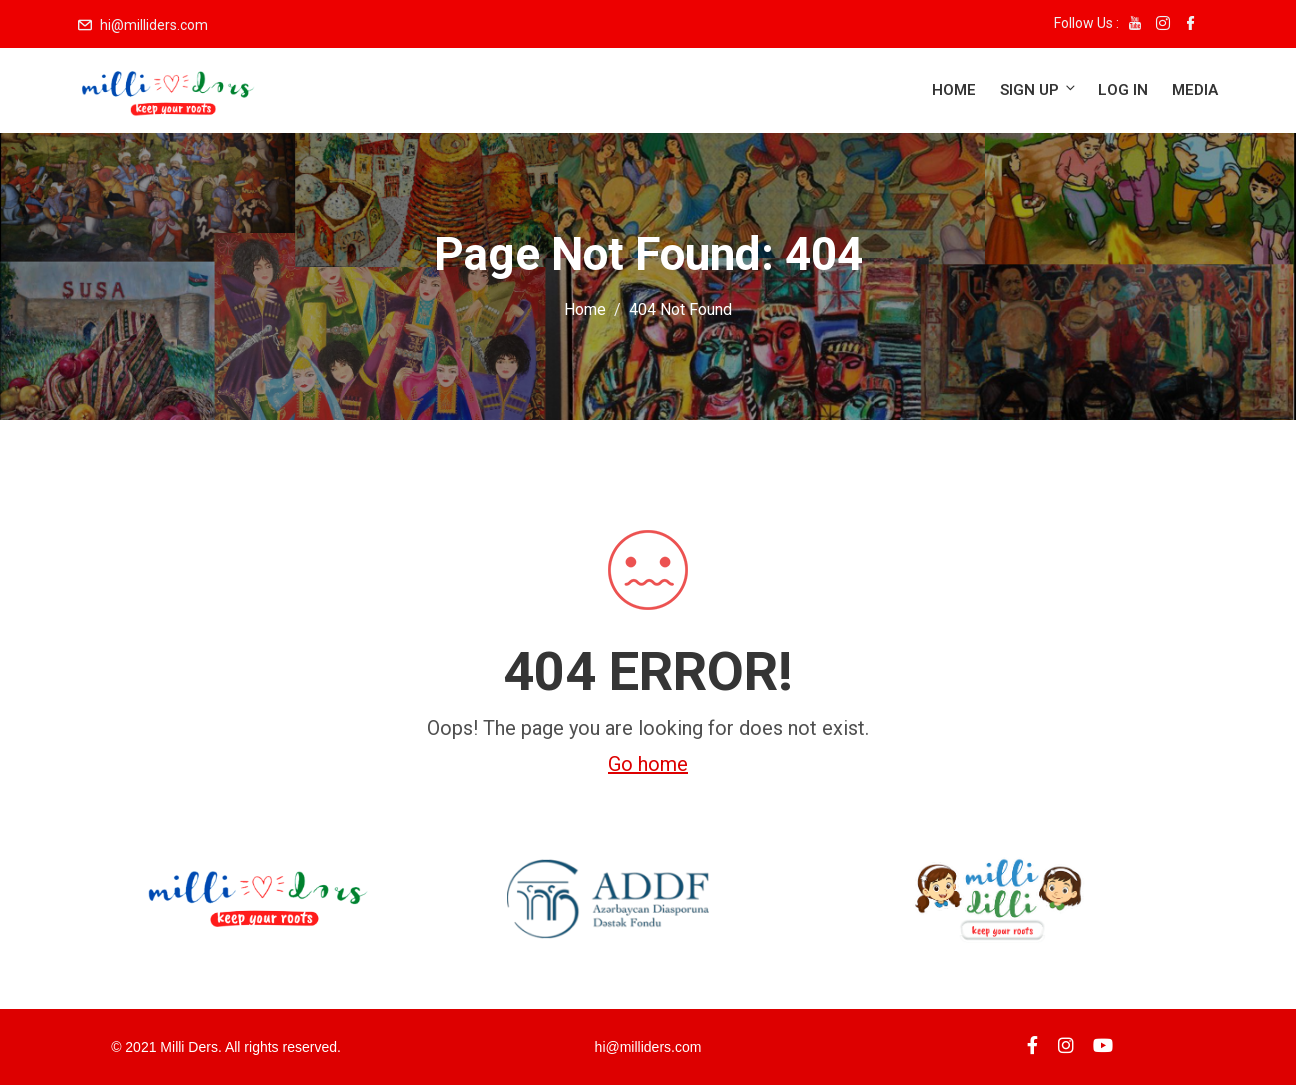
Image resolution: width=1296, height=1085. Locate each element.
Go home (648, 764)
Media (1195, 90)
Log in (1123, 90)
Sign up (1039, 89)
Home (954, 90)
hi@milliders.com (154, 25)
